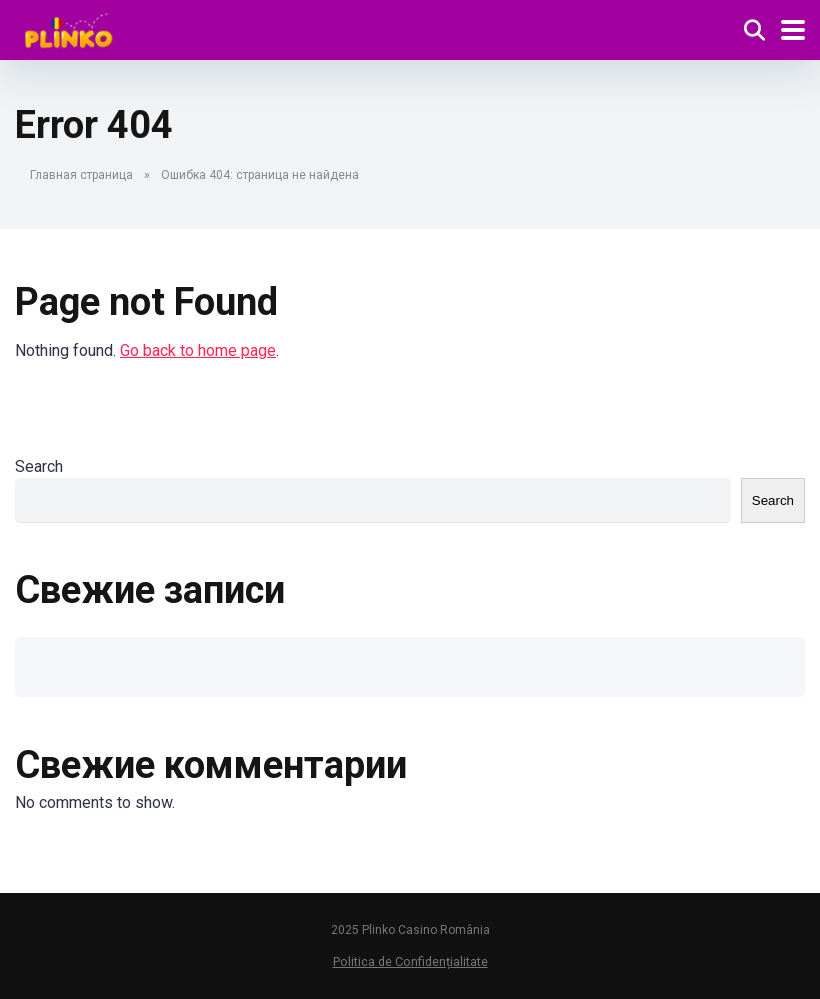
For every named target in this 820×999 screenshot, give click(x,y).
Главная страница (81, 175)
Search (39, 466)
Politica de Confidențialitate (410, 961)
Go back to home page (198, 350)
